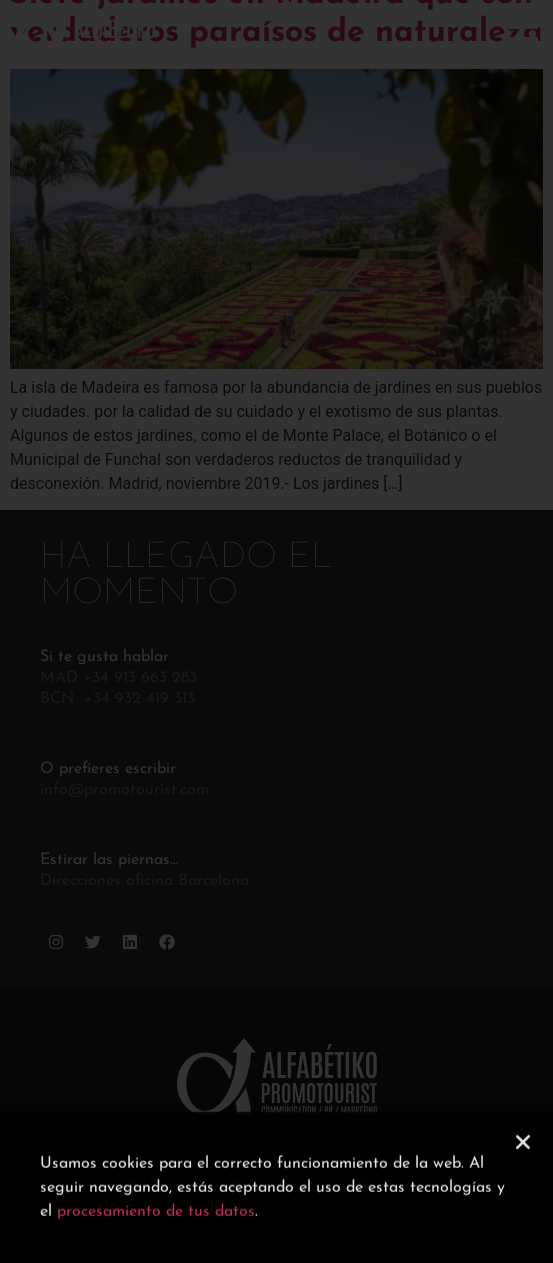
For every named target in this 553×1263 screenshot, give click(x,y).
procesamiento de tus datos (156, 1227)
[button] (523, 1157)
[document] (276, 631)
